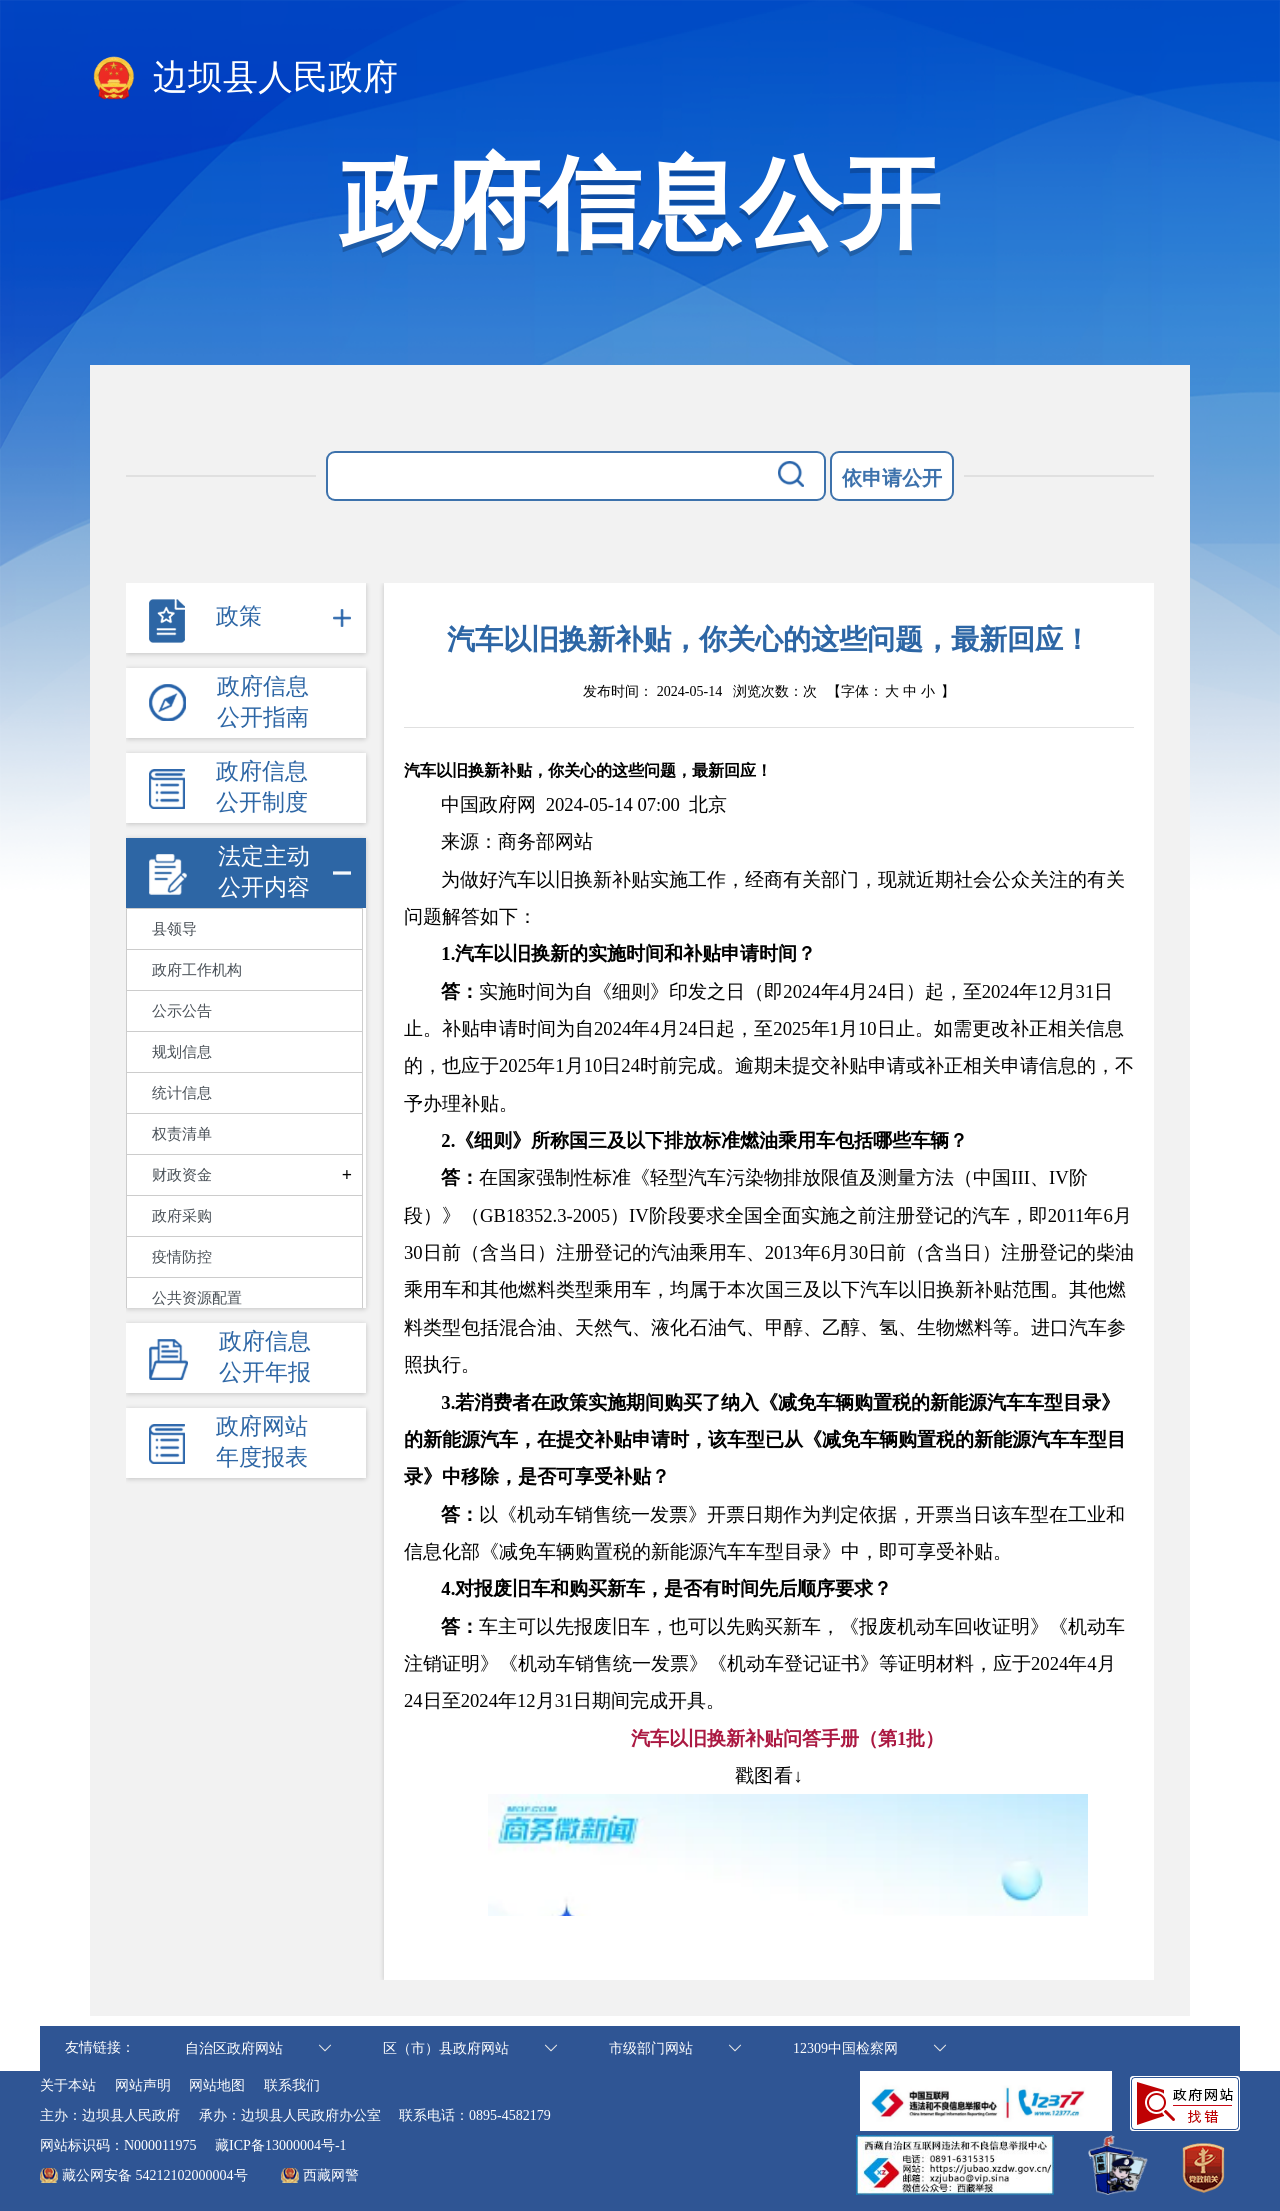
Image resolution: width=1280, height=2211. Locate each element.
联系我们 (292, 2085)
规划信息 (182, 1052)
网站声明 (143, 2085)
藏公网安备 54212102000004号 (155, 2175)
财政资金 (182, 1175)
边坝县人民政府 (244, 79)
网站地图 (217, 2085)
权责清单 (182, 1134)
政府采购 (182, 1216)
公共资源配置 (197, 1298)
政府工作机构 (197, 970)
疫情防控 (182, 1257)
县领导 (174, 929)
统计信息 (182, 1093)
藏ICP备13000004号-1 (280, 2145)
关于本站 (68, 2085)
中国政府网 (488, 804)
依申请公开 (892, 478)
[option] (708, 804)
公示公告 (182, 1011)
